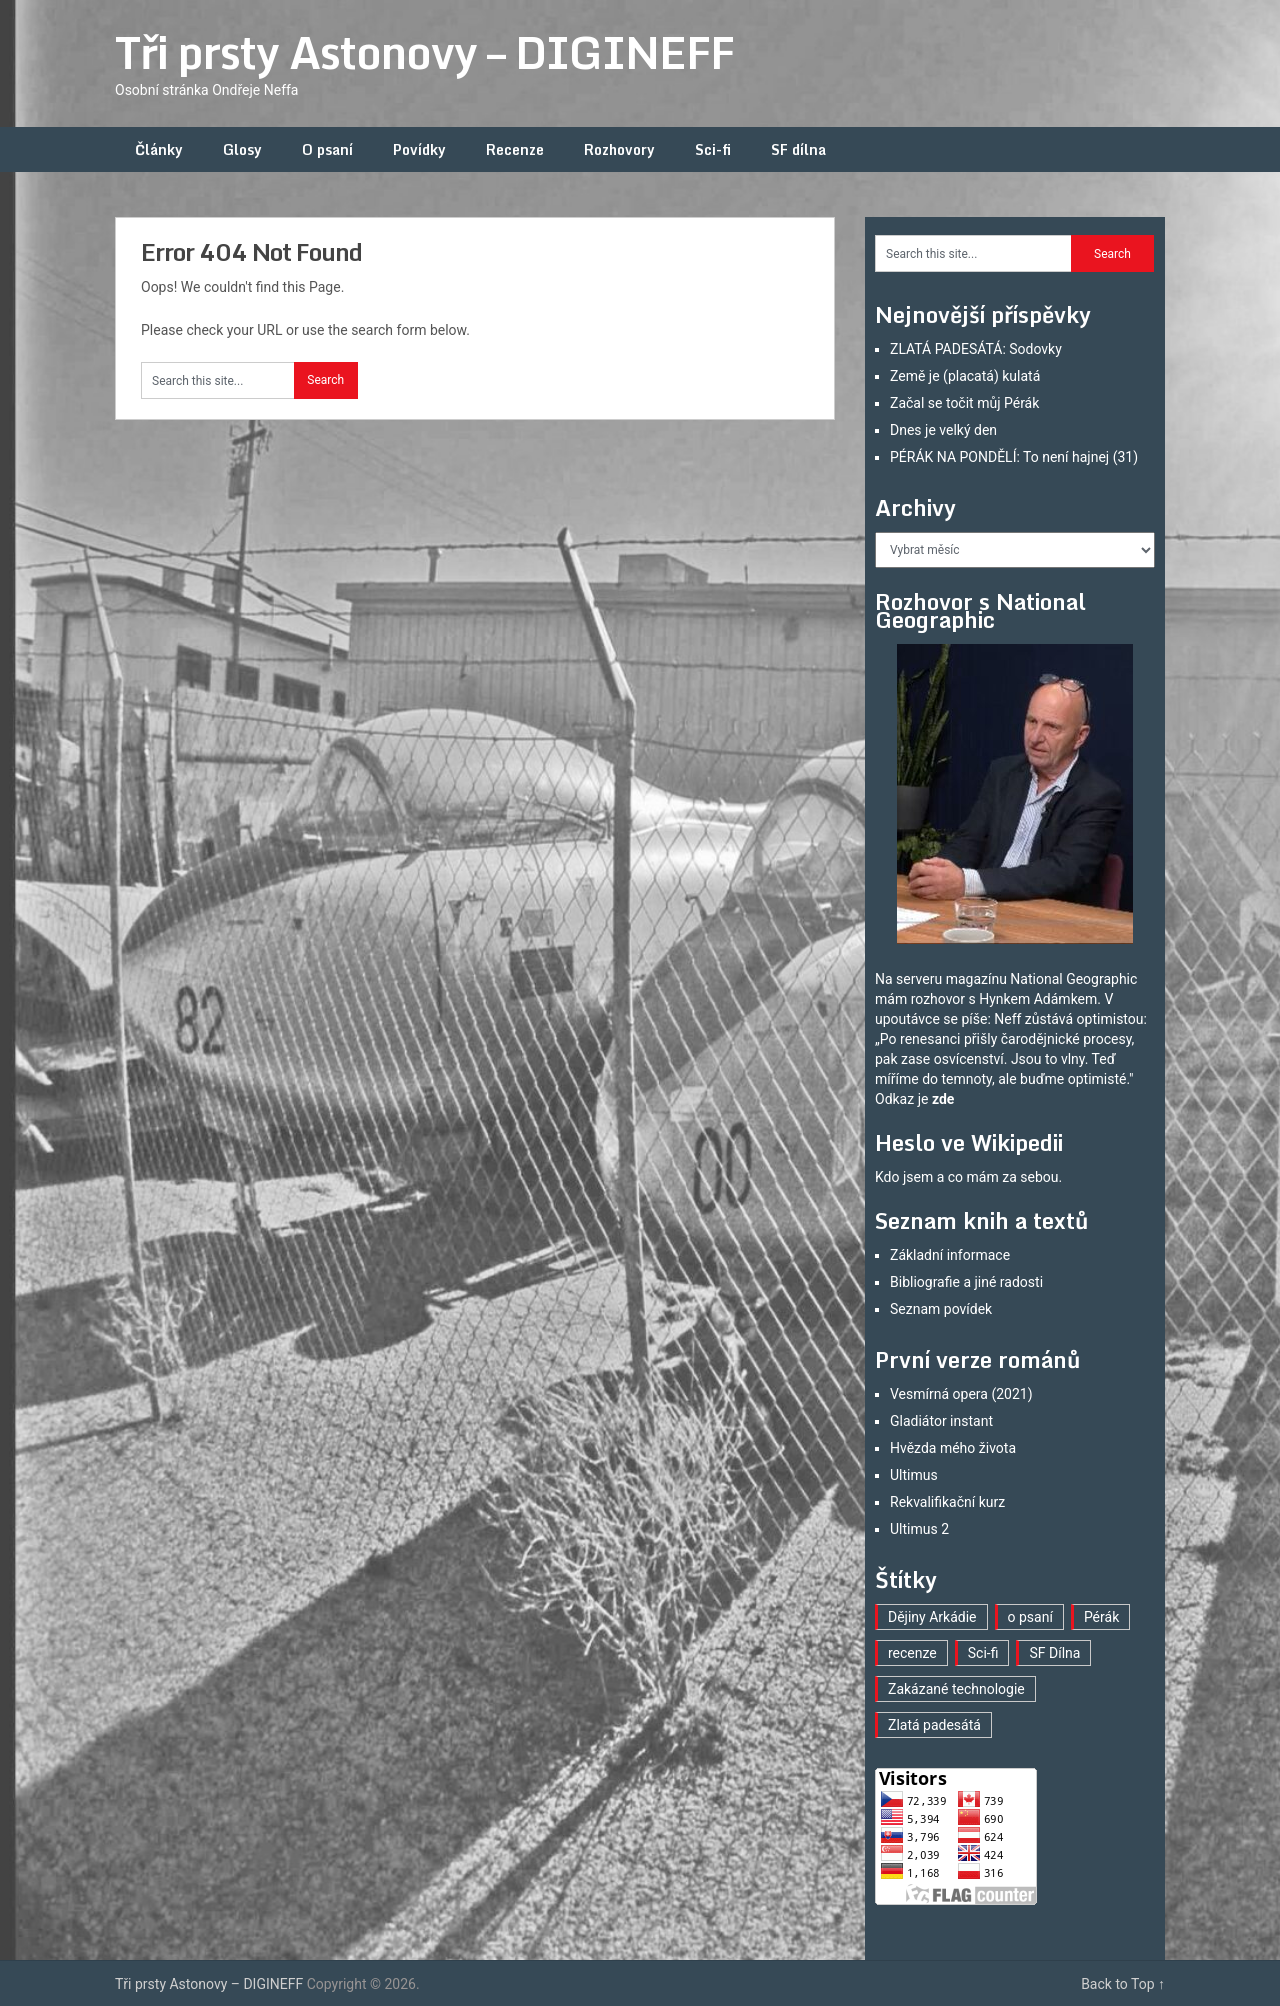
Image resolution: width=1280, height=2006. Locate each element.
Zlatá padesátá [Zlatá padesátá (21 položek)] (934, 1725)
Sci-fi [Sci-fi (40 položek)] (983, 1653)
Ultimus (914, 1475)
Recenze (515, 149)
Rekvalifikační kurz (947, 1502)
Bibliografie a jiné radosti (966, 1282)
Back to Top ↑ (1123, 1984)
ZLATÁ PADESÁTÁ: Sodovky (976, 349)
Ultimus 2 (919, 1529)
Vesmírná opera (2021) (961, 1394)
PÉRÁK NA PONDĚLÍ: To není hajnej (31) (1014, 457)
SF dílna (798, 149)
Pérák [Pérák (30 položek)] (1101, 1617)
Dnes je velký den (943, 430)
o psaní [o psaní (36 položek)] (1030, 1617)
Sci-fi (713, 149)
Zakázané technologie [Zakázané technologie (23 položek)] (956, 1689)
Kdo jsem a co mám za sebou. (968, 1177)
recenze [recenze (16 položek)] (912, 1653)
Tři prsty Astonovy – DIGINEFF (424, 52)
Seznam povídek (941, 1309)
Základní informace (950, 1255)
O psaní (327, 149)
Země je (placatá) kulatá (965, 376)
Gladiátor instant (941, 1421)
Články (159, 149)
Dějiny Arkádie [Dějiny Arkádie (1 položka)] (932, 1617)
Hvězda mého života (953, 1448)
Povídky (419, 149)
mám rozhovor (920, 999)
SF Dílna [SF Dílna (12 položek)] (1054, 1653)
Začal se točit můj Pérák (964, 403)
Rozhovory (619, 149)
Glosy (242, 149)
